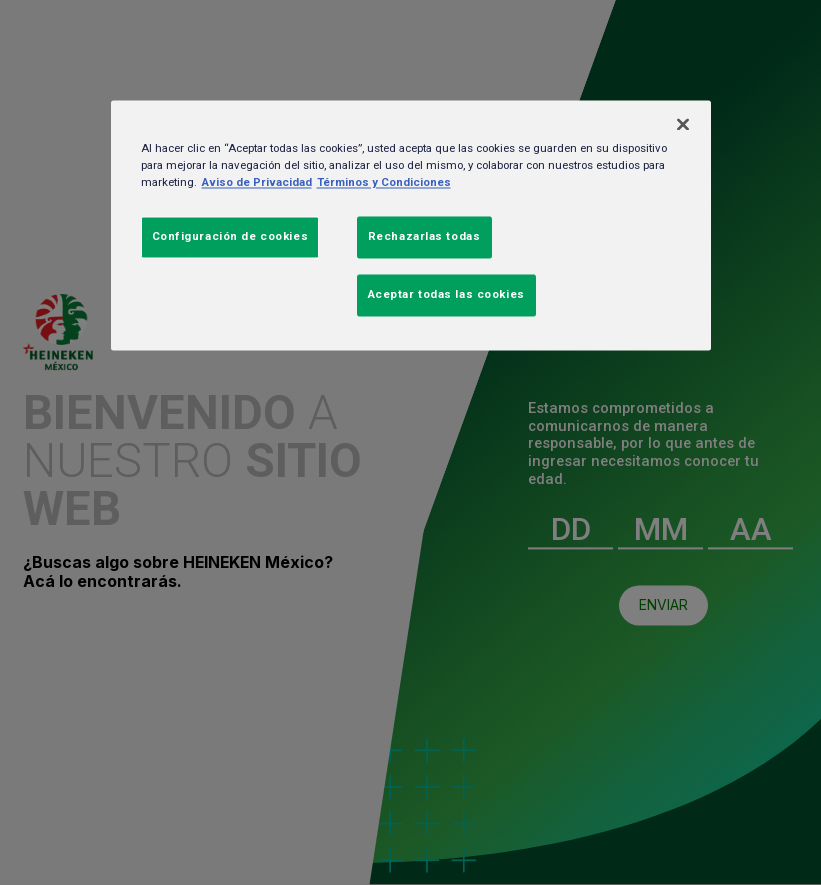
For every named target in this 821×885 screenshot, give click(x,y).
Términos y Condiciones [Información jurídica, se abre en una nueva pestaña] (384, 182)
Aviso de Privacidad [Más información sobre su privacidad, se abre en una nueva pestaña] (257, 182)
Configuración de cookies (230, 236)
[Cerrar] (683, 124)
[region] (411, 225)
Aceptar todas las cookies (446, 294)
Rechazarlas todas (424, 236)
